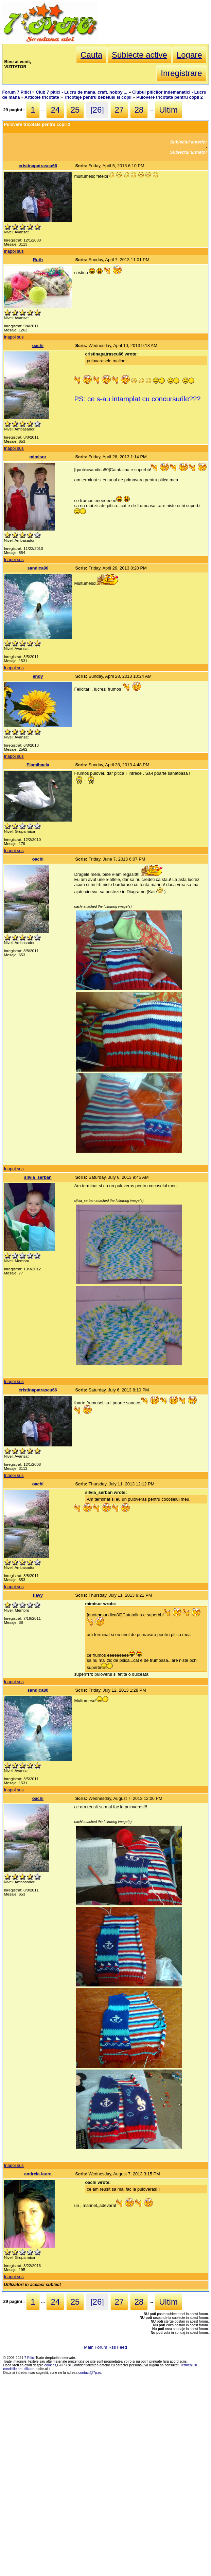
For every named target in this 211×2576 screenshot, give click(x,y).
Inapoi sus (13, 251)
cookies (50, 2365)
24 (55, 109)
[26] (97, 109)
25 (75, 109)
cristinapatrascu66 (38, 165)
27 (119, 109)
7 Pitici (29, 2358)
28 (139, 109)
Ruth (38, 259)
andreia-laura (37, 2173)
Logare (189, 54)
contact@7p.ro (89, 2373)
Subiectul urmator (188, 152)
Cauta (91, 54)
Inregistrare (181, 73)
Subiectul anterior (188, 142)
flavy (38, 1595)
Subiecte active (139, 54)
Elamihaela (38, 764)
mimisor (37, 456)
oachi (37, 345)
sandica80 (37, 568)
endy (38, 676)
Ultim (168, 109)
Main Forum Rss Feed (105, 2347)
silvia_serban (38, 1177)
